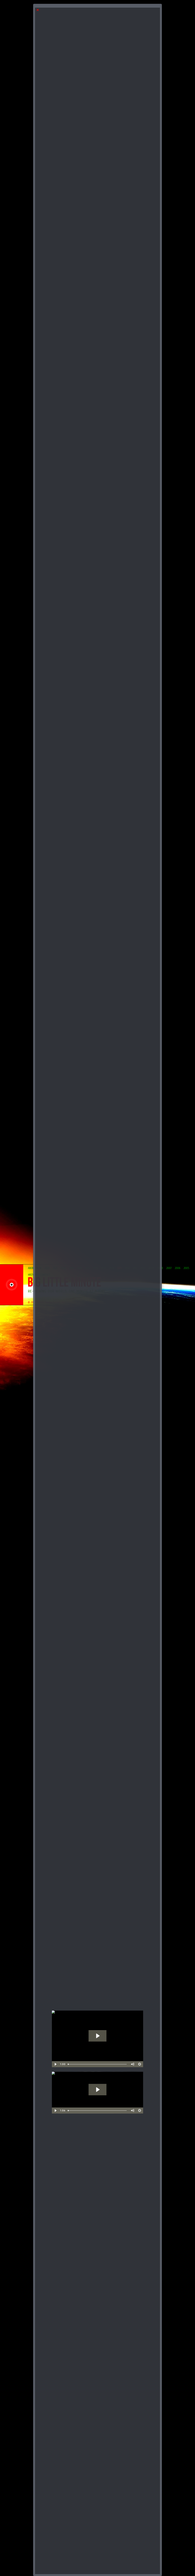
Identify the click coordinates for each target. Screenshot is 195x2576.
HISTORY (32, 1274)
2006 (177, 1268)
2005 (186, 1268)
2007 (169, 1268)
